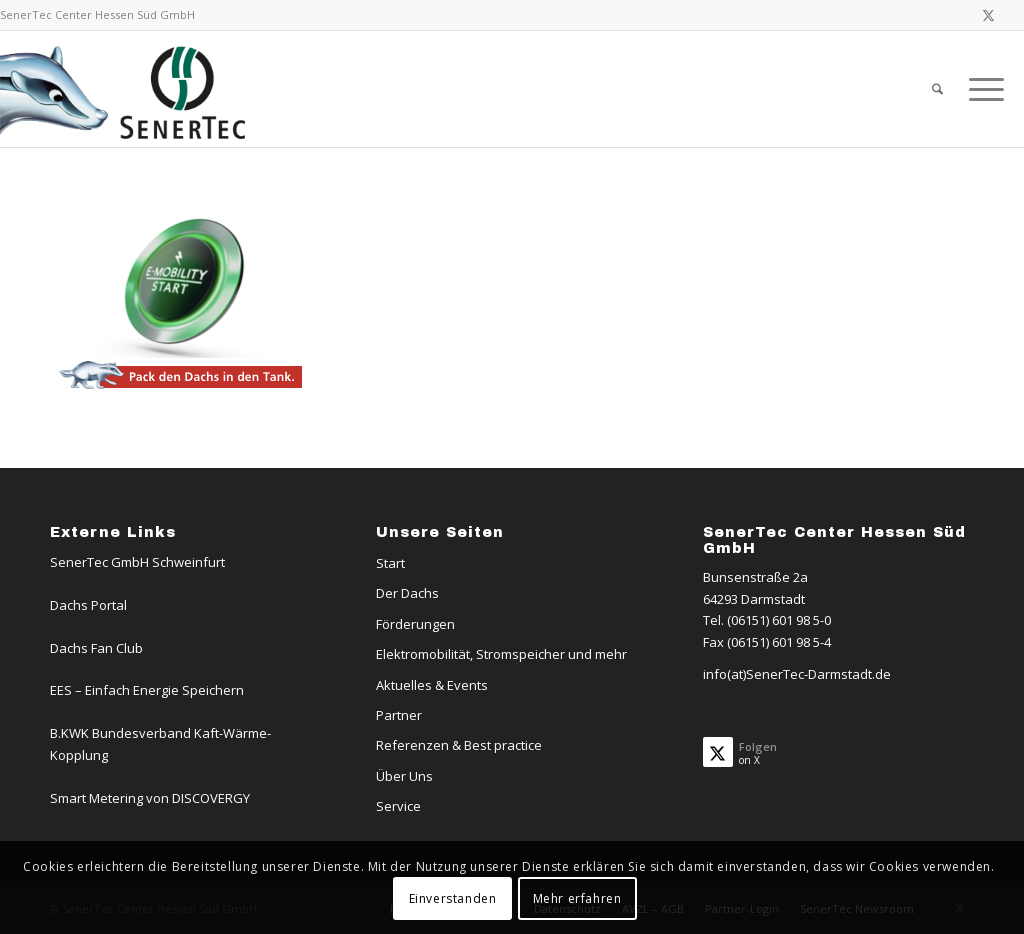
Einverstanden (453, 898)
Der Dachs (407, 593)
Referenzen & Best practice (459, 745)
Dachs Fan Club (96, 648)
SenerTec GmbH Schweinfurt (137, 562)
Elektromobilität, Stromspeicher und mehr (501, 654)
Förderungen (415, 624)
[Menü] (980, 89)
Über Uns (404, 776)
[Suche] (937, 89)
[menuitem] (937, 89)
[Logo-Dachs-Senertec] (126, 89)
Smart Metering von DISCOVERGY (150, 798)
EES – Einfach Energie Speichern (147, 690)
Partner (399, 715)
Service (398, 806)
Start (390, 563)
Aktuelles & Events (432, 685)
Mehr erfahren (577, 898)
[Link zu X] (989, 15)
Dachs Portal (88, 605)
